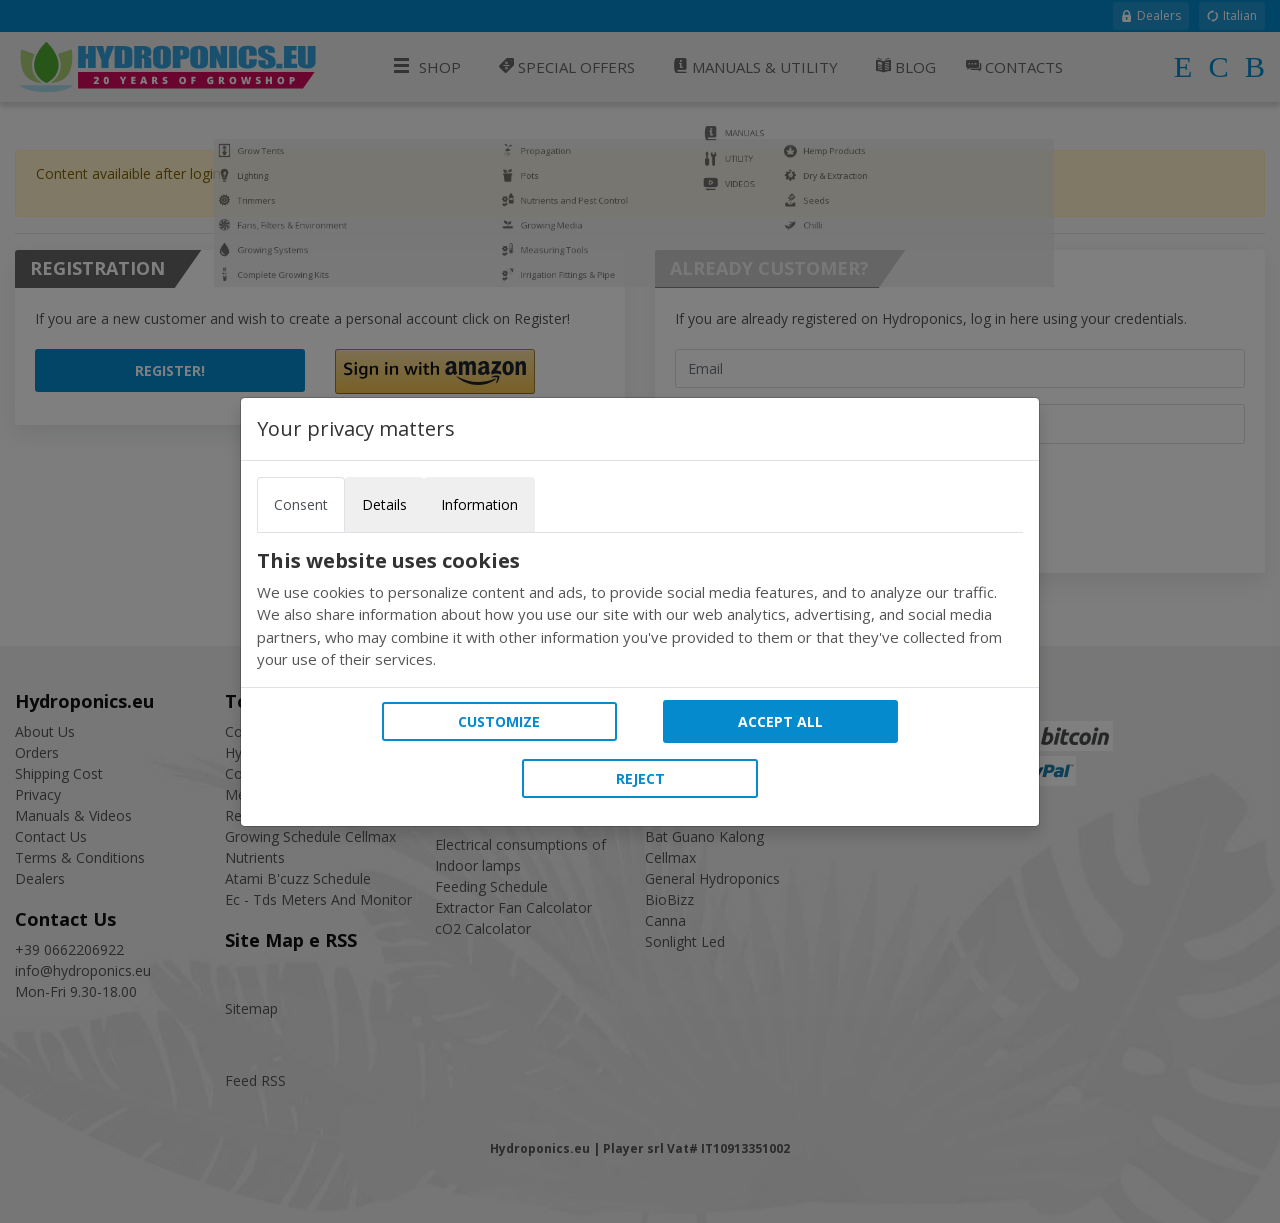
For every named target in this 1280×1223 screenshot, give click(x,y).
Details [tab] (384, 504)
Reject (640, 778)
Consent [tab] (301, 504)
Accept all (780, 721)
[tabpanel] (640, 610)
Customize (499, 721)
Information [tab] (479, 504)
